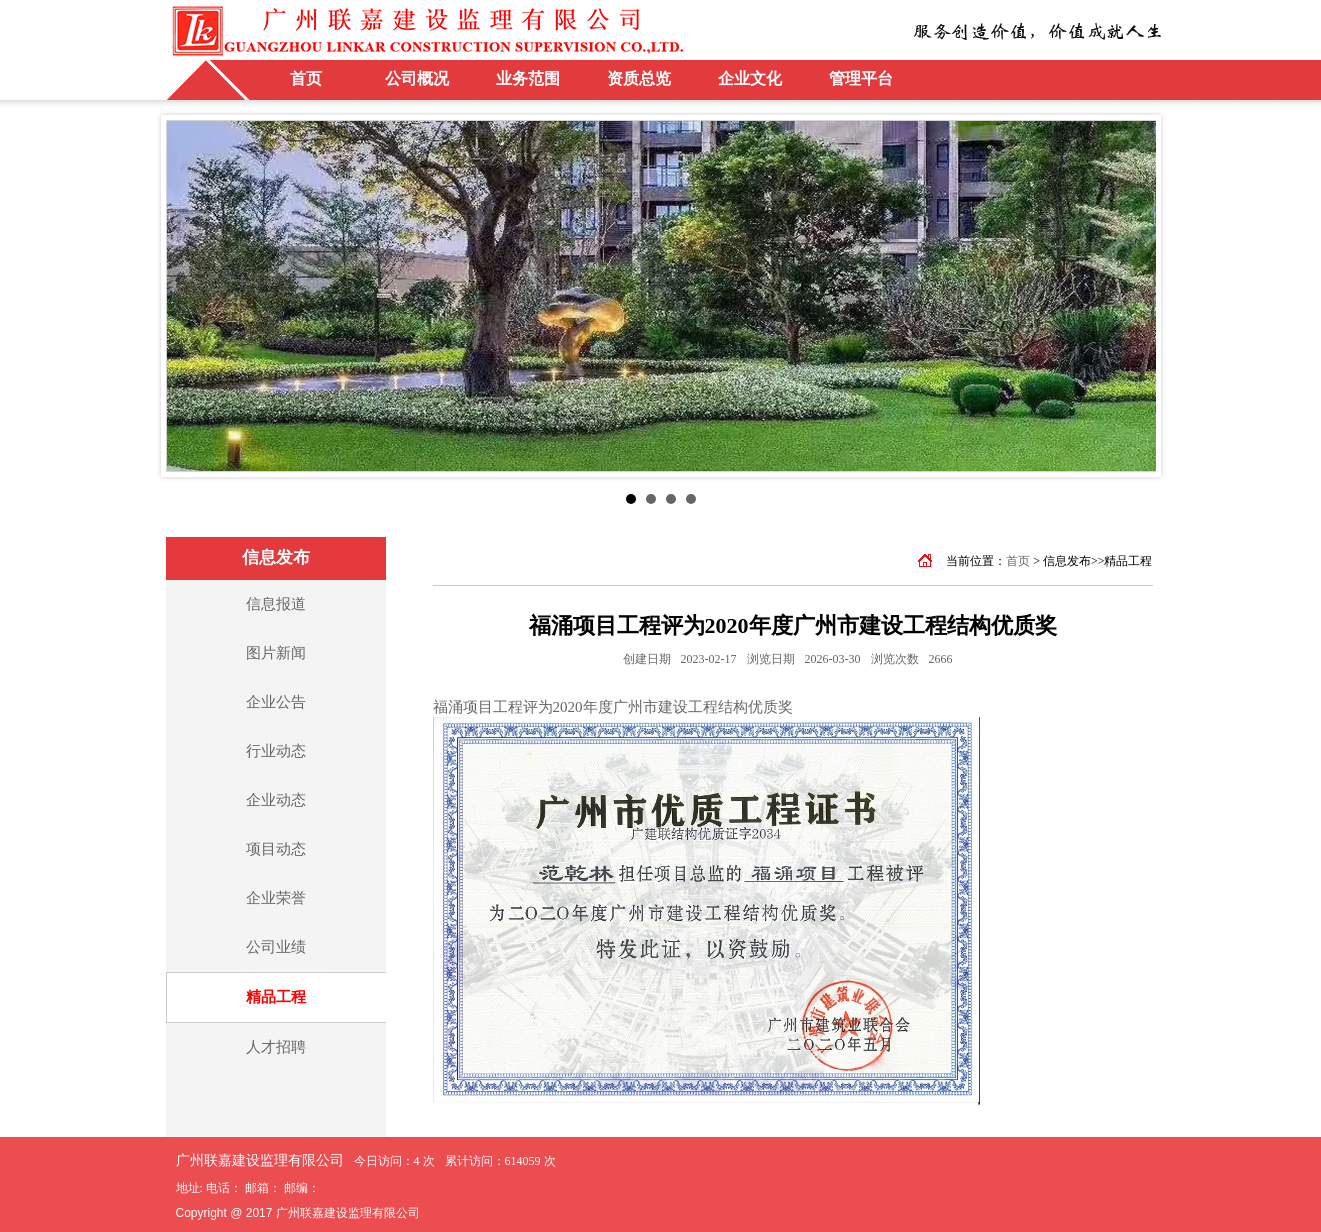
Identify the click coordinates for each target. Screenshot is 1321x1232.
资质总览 (639, 78)
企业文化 (750, 78)
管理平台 (861, 78)
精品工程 (276, 997)
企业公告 (276, 702)
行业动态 (276, 751)
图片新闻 (276, 653)
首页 (306, 78)
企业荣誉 (276, 898)
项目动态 (276, 849)
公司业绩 (276, 947)
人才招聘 (276, 1047)
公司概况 (417, 78)
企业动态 (276, 800)
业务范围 (528, 78)
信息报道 (276, 604)
